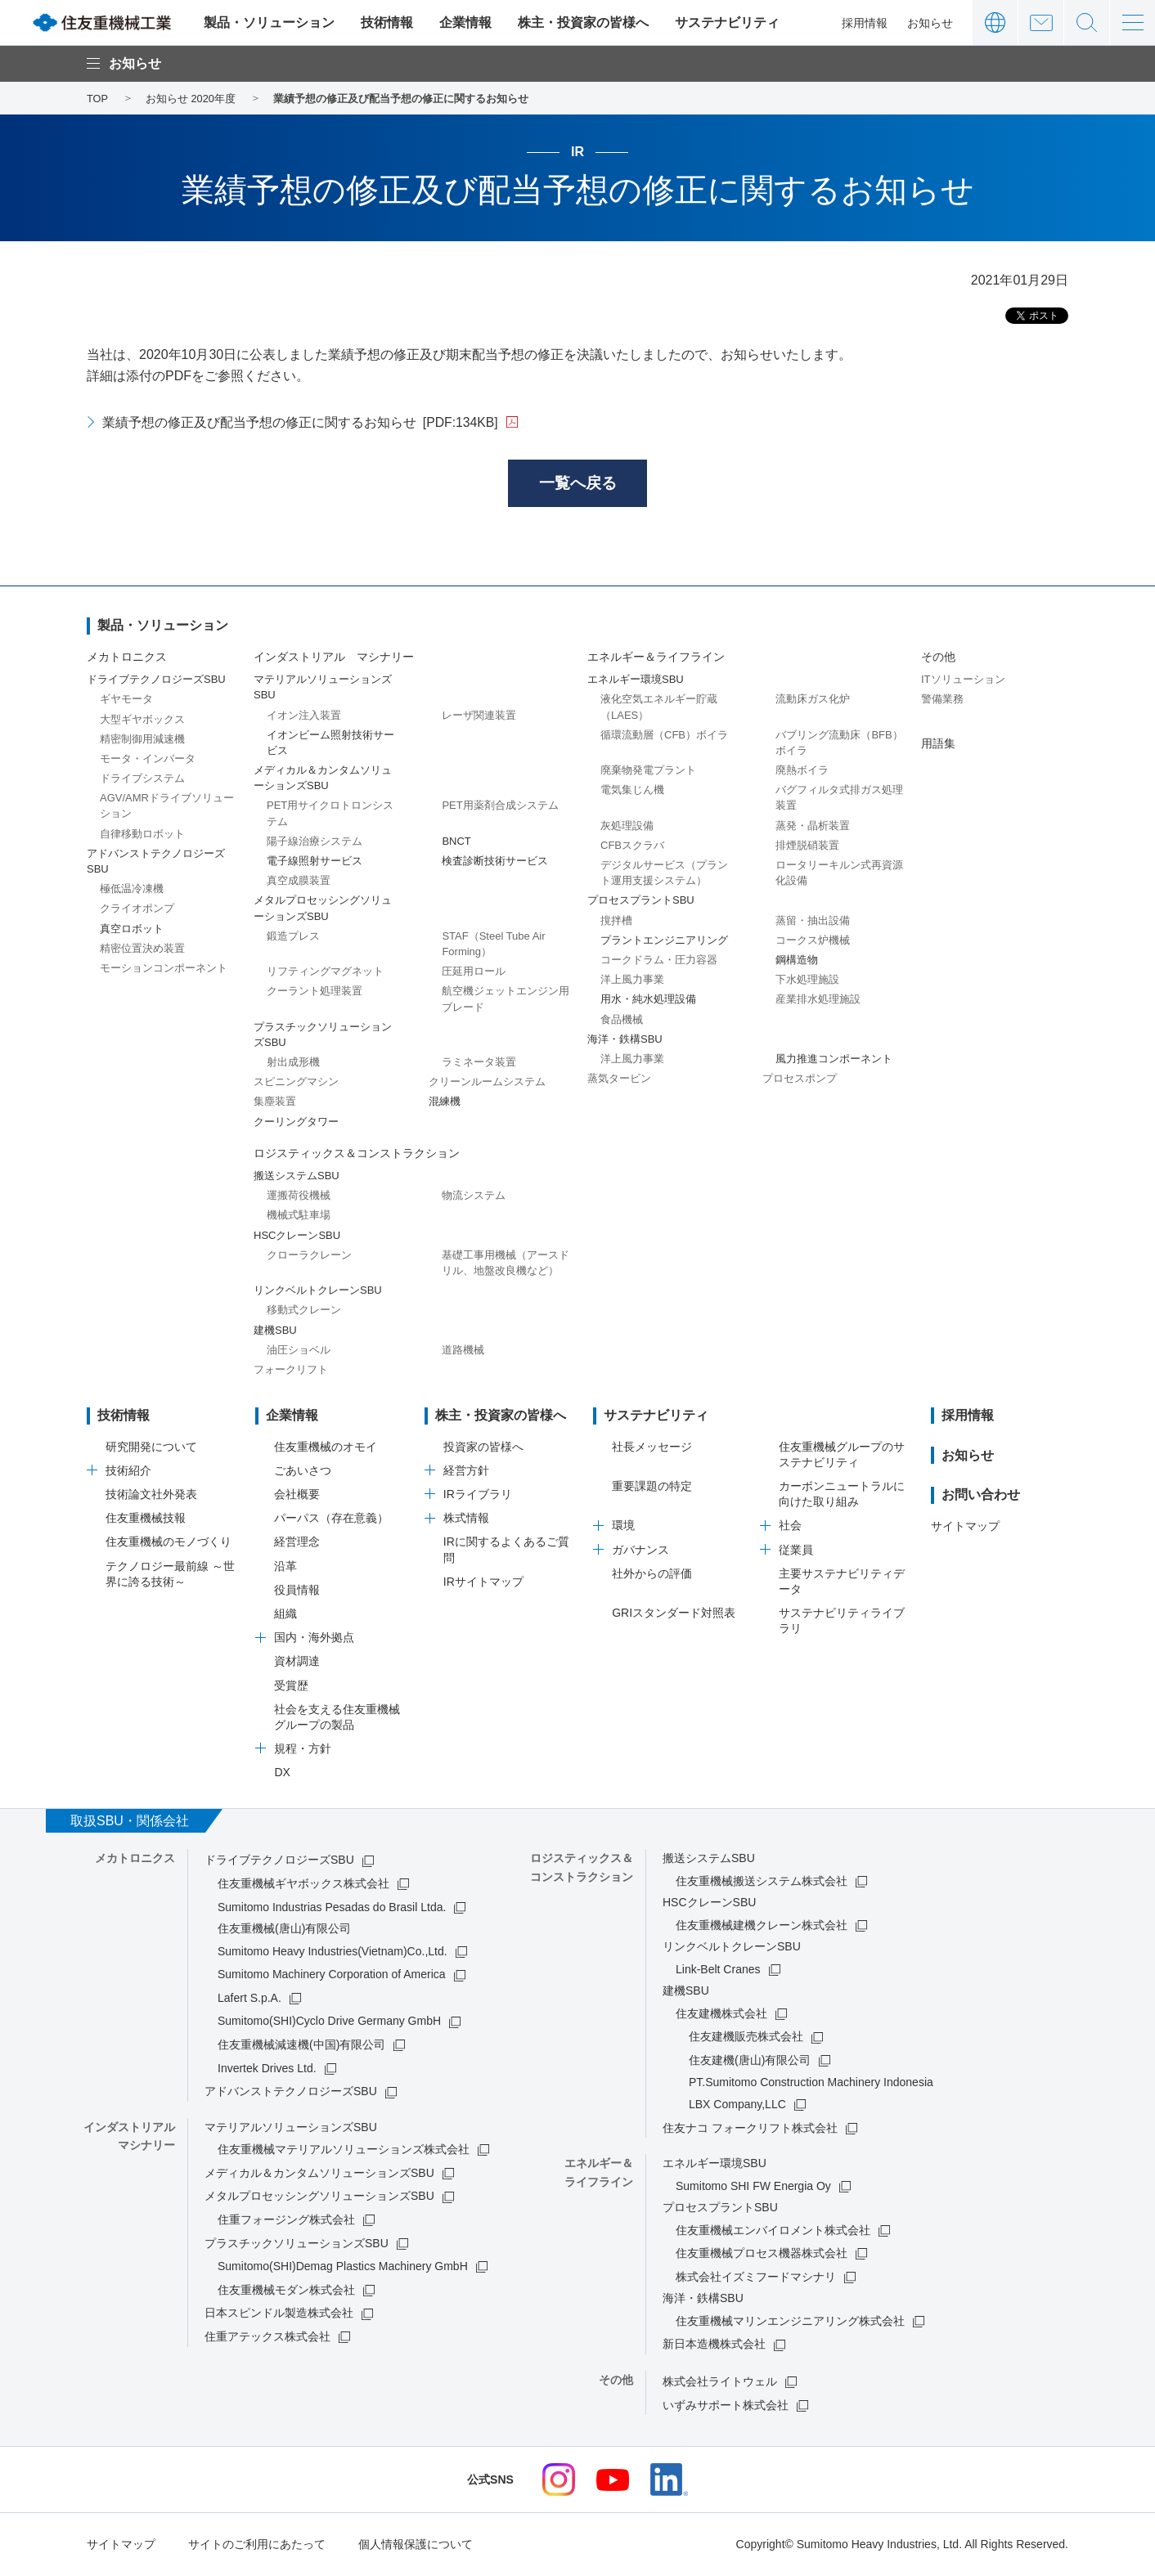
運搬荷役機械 (298, 1197)
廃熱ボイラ (802, 771)
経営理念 (297, 1543)
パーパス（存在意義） (331, 1519)
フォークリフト (291, 1370)
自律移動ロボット (142, 834)
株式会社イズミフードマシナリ (756, 2277)
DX (282, 1773)
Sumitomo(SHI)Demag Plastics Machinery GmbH (343, 2267)
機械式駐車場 (298, 1216)
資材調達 (297, 1662)
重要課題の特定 (652, 1487)
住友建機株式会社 (721, 2014)
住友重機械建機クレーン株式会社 (761, 1925)
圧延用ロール (474, 973)
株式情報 (466, 1519)
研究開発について (151, 1447)
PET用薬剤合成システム (500, 807)
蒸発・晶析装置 (812, 826)
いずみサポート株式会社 (726, 2405)
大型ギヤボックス (142, 720)
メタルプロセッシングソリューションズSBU (319, 2197)
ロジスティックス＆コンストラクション (357, 1153)
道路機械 (463, 1350)
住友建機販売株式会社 (746, 2037)
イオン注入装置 (304, 716)
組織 (285, 1615)
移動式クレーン (304, 1311)
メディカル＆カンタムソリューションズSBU (319, 2173)
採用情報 (865, 22)
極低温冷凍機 (132, 890)
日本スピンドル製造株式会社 (278, 2314)
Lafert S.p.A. (249, 1998)
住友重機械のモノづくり (168, 1543)
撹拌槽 (616, 921)
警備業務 (942, 700)
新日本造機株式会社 (714, 2345)
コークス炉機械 (812, 941)
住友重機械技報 (146, 1519)
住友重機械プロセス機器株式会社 (761, 2254)
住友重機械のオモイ (325, 1447)
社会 (790, 1526)
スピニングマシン (296, 1083)
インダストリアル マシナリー (334, 658)
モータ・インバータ (147, 759)
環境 (623, 1526)
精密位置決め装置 (142, 949)
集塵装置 (275, 1103)
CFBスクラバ (632, 846)
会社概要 (297, 1495)
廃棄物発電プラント (648, 771)
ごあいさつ (302, 1471)
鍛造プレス (293, 937)
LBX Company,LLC (737, 2105)
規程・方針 (302, 1750)
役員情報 (297, 1590)
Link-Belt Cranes (718, 1970)
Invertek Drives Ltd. (267, 2069)
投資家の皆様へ (483, 1447)
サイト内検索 (1086, 22)
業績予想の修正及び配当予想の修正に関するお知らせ (300, 422)
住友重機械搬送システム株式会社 (761, 1881)
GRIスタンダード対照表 (673, 1614)
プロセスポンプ (799, 1080)
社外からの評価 (652, 1574)
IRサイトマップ (483, 1582)
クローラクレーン (309, 1256)
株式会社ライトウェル (720, 2382)
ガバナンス (640, 1550)
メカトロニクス (127, 658)
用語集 (938, 744)
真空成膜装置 (298, 882)
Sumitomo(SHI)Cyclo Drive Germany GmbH (329, 2022)
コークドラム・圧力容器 (658, 961)
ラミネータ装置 (479, 1063)
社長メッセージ (652, 1447)
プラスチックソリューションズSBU (296, 2244)
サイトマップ (965, 1526)
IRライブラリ (477, 1495)
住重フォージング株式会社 (286, 2221)
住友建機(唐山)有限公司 (750, 2061)
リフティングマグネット (325, 973)
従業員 (796, 1550)
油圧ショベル (298, 1350)
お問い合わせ (1040, 22)
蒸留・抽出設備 (812, 921)
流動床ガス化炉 (812, 700)
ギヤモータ (126, 700)
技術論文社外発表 (151, 1495)
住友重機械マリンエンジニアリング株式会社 (790, 2321)
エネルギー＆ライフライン (656, 658)
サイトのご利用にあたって (257, 2545)
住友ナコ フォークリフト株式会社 (750, 2128)
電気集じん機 (632, 791)
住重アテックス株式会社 (267, 2338)
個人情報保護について (415, 2545)
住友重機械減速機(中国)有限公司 (301, 2046)
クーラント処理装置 (314, 992)
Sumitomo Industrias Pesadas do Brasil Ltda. (332, 1907)
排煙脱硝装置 (807, 846)
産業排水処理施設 (818, 1000)
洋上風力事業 (632, 981)
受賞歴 (291, 1686)
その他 (938, 658)
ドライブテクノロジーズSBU (279, 1861)
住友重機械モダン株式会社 (286, 2290)
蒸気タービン (619, 1080)
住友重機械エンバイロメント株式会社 (773, 2230)
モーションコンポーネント (163, 969)
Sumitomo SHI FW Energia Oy (753, 2186)
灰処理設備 (627, 826)
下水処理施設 (807, 981)
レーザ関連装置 (479, 716)
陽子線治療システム (314, 842)
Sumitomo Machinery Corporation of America (332, 1975)
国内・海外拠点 (314, 1638)
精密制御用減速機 (142, 740)
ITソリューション (963, 681)
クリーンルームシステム (487, 1083)
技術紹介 (128, 1471)
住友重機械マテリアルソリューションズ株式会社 (344, 2150)
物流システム (474, 1197)
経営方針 (466, 1471)
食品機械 (621, 1020)
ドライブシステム (142, 780)
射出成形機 (293, 1063)
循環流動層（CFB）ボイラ (664, 735)
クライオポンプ (137, 910)
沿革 (285, 1566)
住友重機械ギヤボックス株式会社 (303, 1885)
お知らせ (930, 22)
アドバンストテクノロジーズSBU (290, 2092)
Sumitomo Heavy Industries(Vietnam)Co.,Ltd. (332, 1952)
